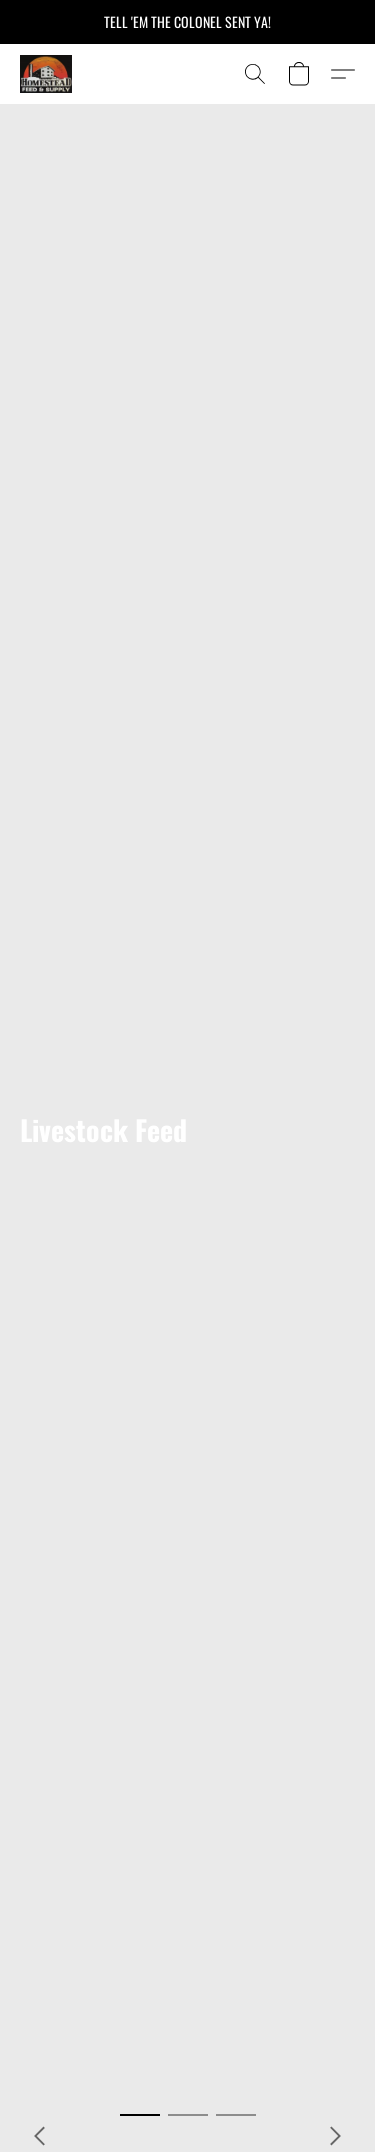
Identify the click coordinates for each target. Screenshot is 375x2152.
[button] (47, 74)
